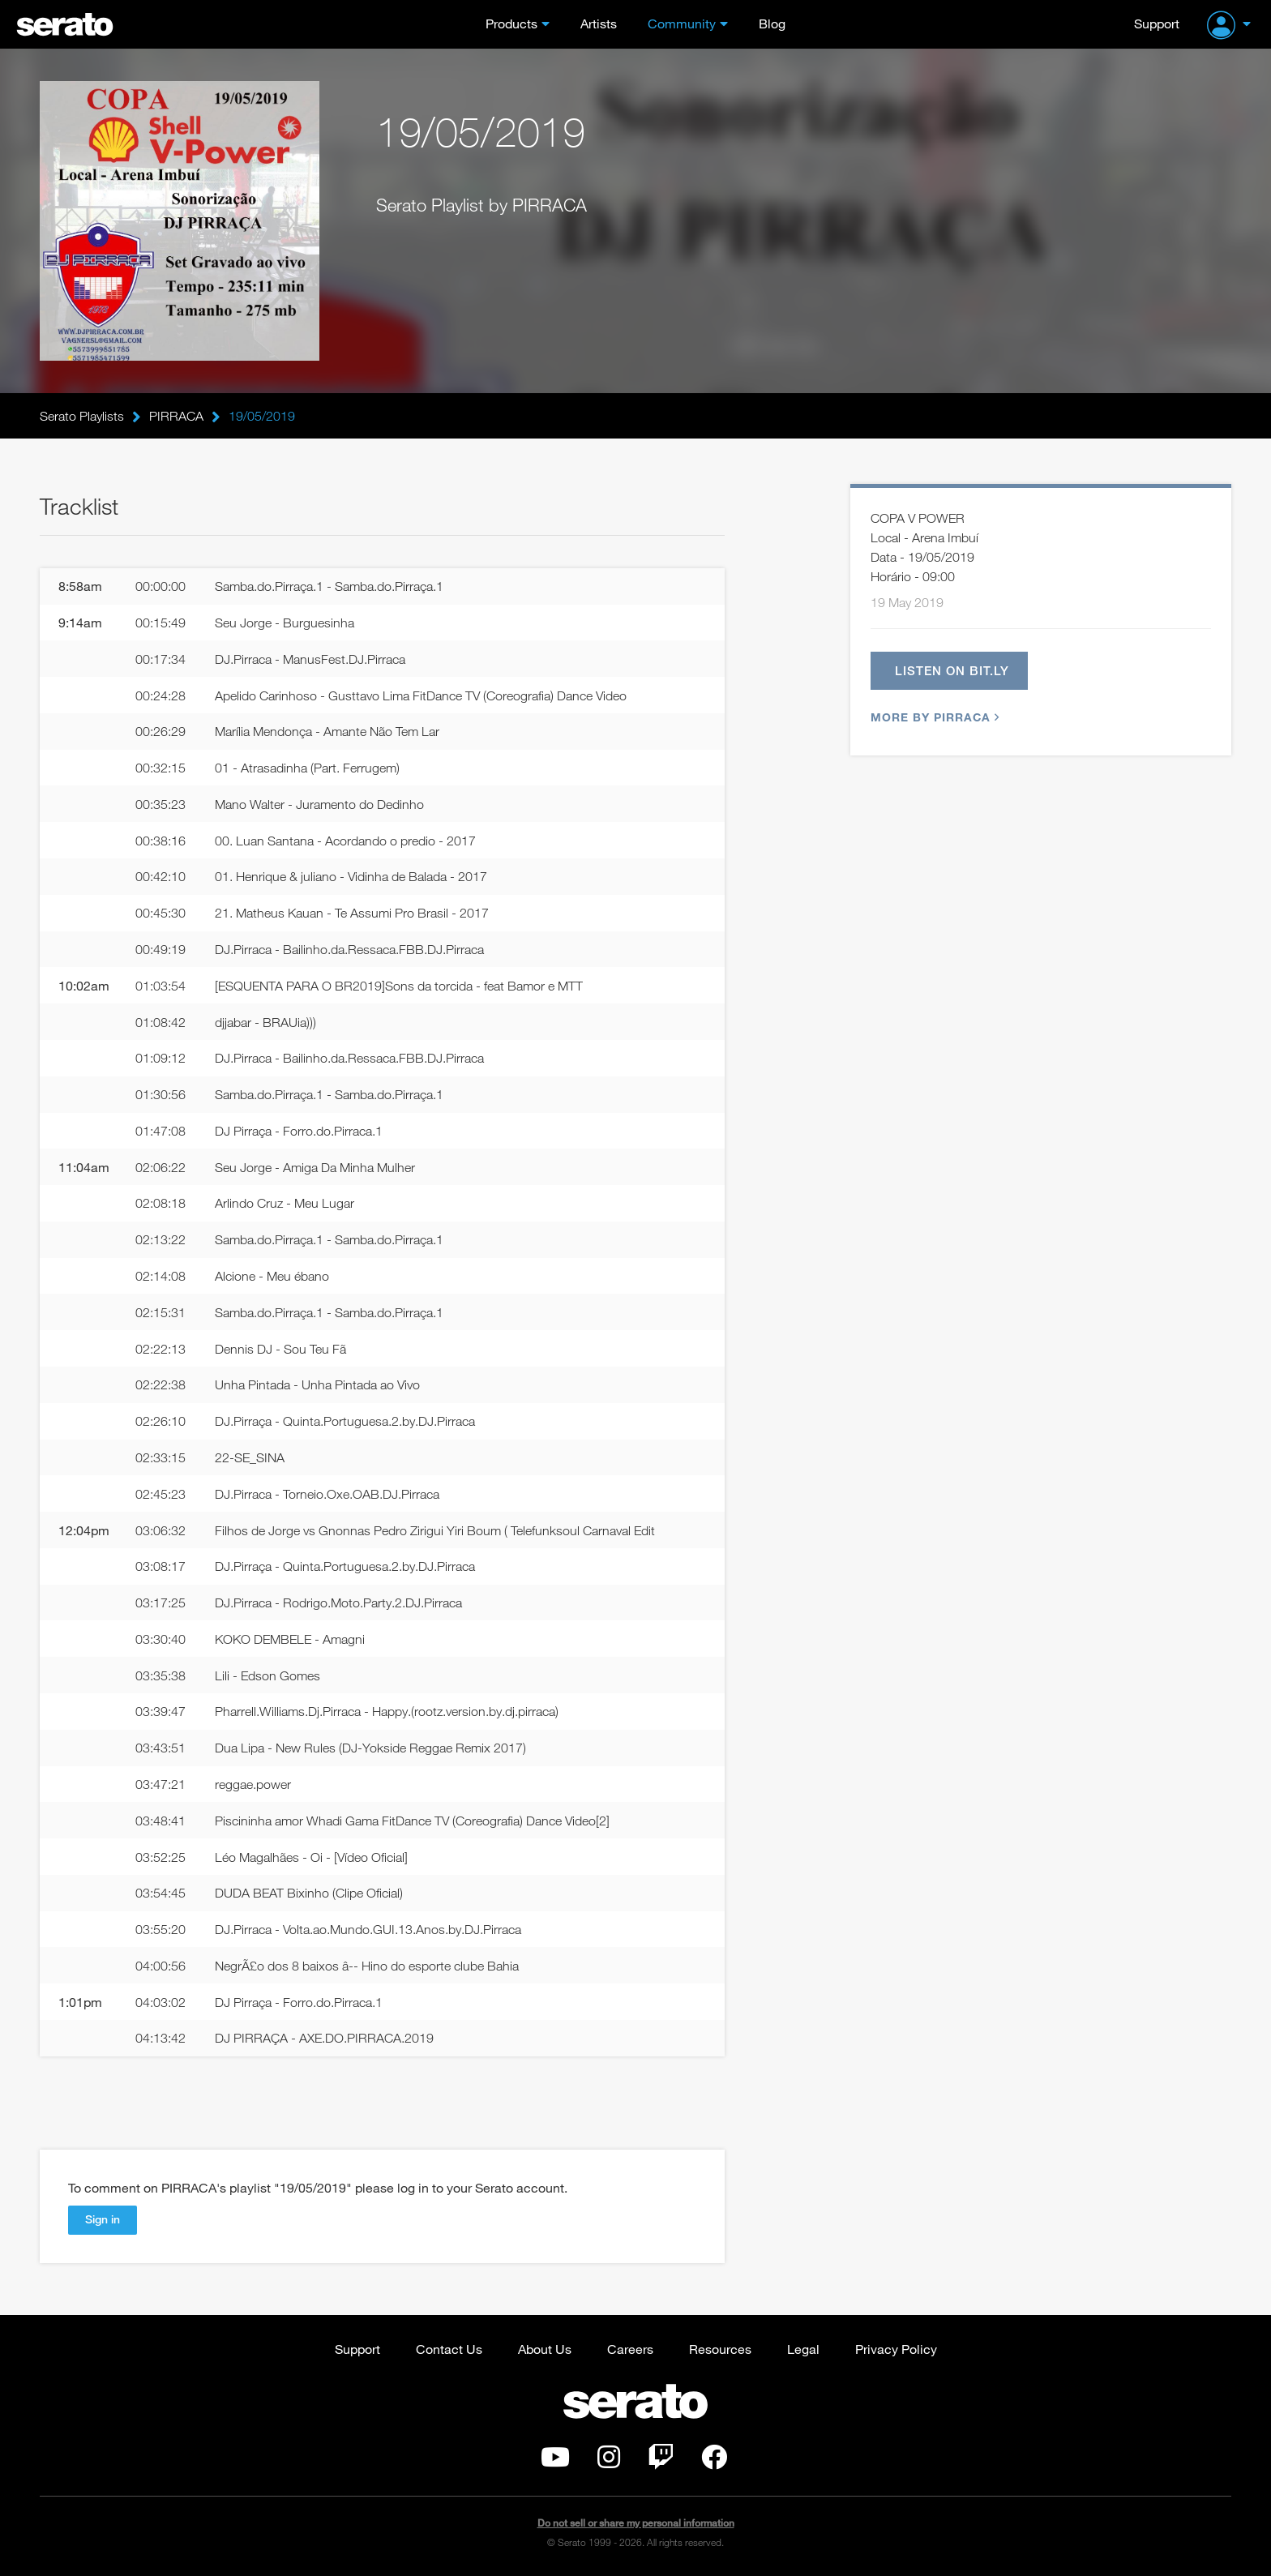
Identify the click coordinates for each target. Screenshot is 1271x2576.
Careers (630, 2348)
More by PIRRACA (933, 717)
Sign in (102, 2219)
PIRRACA (176, 416)
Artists (598, 23)
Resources (720, 2348)
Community (682, 23)
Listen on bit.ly (952, 670)
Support (1156, 23)
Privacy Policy (896, 2348)
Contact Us (449, 2348)
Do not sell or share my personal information (635, 2523)
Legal (803, 2348)
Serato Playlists (82, 416)
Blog (772, 23)
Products (511, 23)
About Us (544, 2348)
